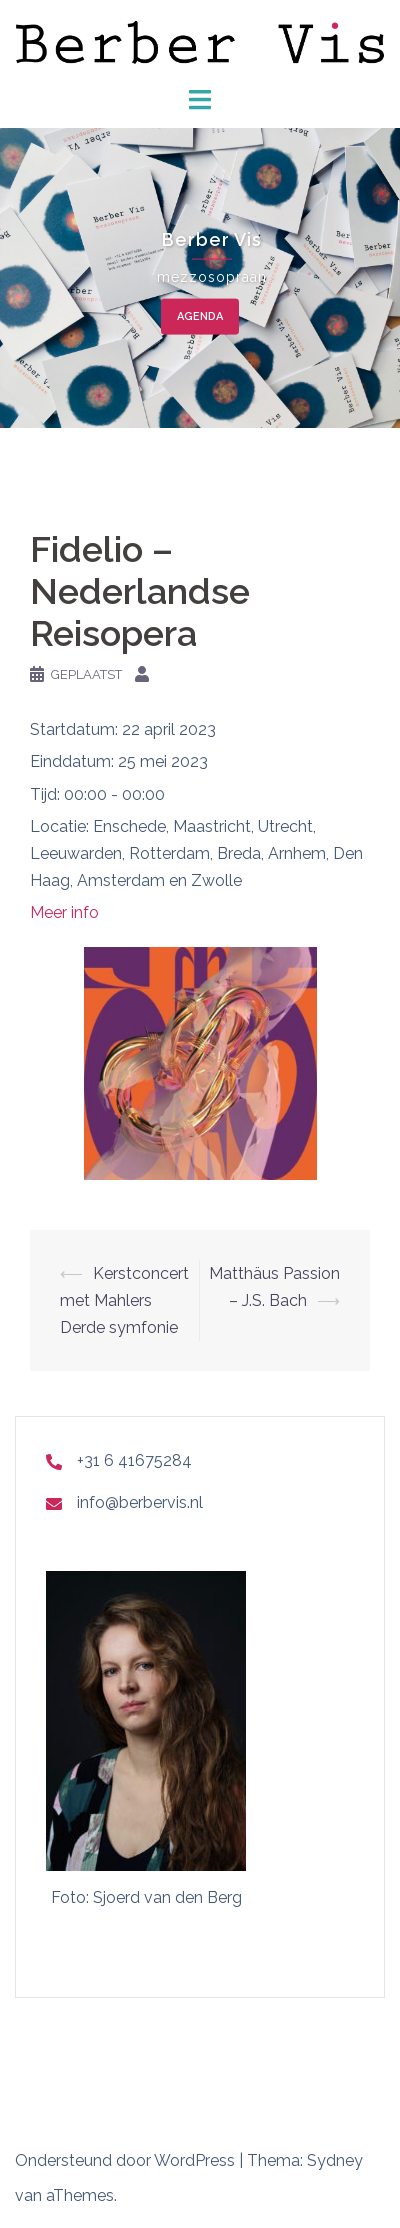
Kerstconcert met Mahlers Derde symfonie (124, 1300)
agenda (200, 316)
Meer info (64, 912)
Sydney (335, 2160)
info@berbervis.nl (140, 1502)
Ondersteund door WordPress (125, 2160)
